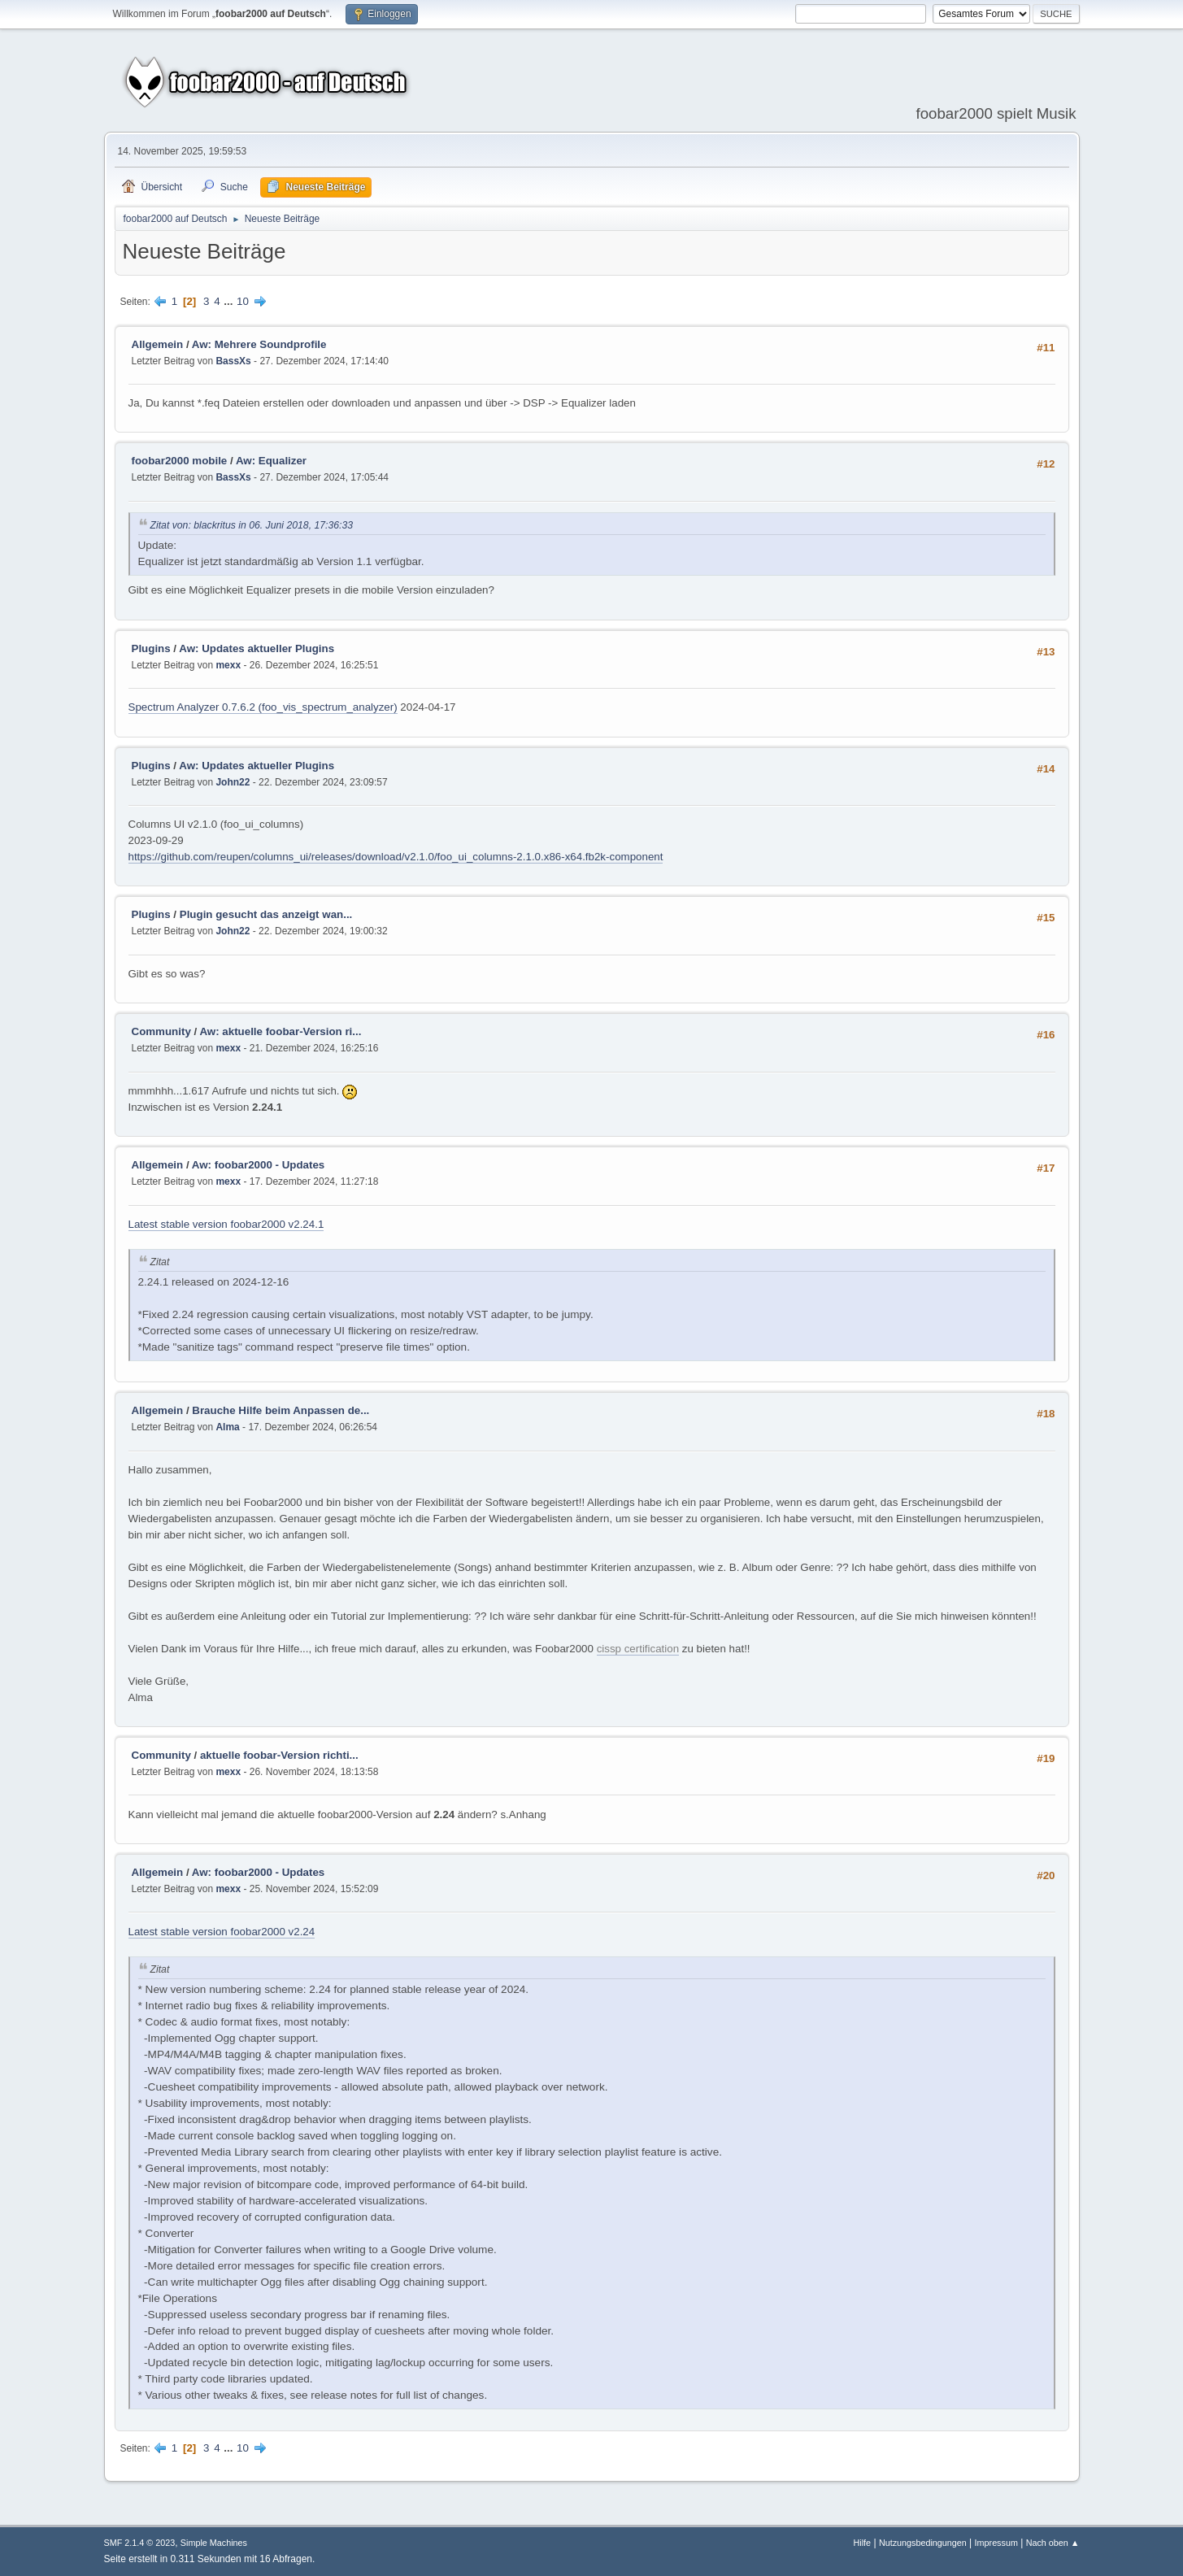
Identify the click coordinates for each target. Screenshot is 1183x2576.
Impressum (996, 2543)
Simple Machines (213, 2543)
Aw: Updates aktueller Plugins (256, 648)
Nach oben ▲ (1053, 2543)
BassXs (232, 361)
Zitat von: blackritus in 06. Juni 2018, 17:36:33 (252, 525)
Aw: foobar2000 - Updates (258, 1165)
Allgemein (158, 344)
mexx (228, 665)
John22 (232, 782)
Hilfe (863, 2543)
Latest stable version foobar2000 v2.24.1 (226, 1224)
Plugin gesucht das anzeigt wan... (266, 914)
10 (243, 301)
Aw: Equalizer (271, 461)
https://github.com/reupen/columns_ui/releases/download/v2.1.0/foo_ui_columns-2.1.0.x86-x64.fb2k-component (395, 857)
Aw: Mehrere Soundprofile (259, 344)
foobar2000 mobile (180, 461)
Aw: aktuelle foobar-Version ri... (280, 1031)
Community (161, 1031)
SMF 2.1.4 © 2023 (140, 2543)
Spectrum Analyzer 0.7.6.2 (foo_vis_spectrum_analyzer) (263, 707)
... (230, 301)
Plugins (151, 648)
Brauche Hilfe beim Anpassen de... (280, 1410)
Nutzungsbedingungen (923, 2543)
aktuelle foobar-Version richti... (279, 1755)
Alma (227, 1427)
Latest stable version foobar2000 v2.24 (221, 1931)
